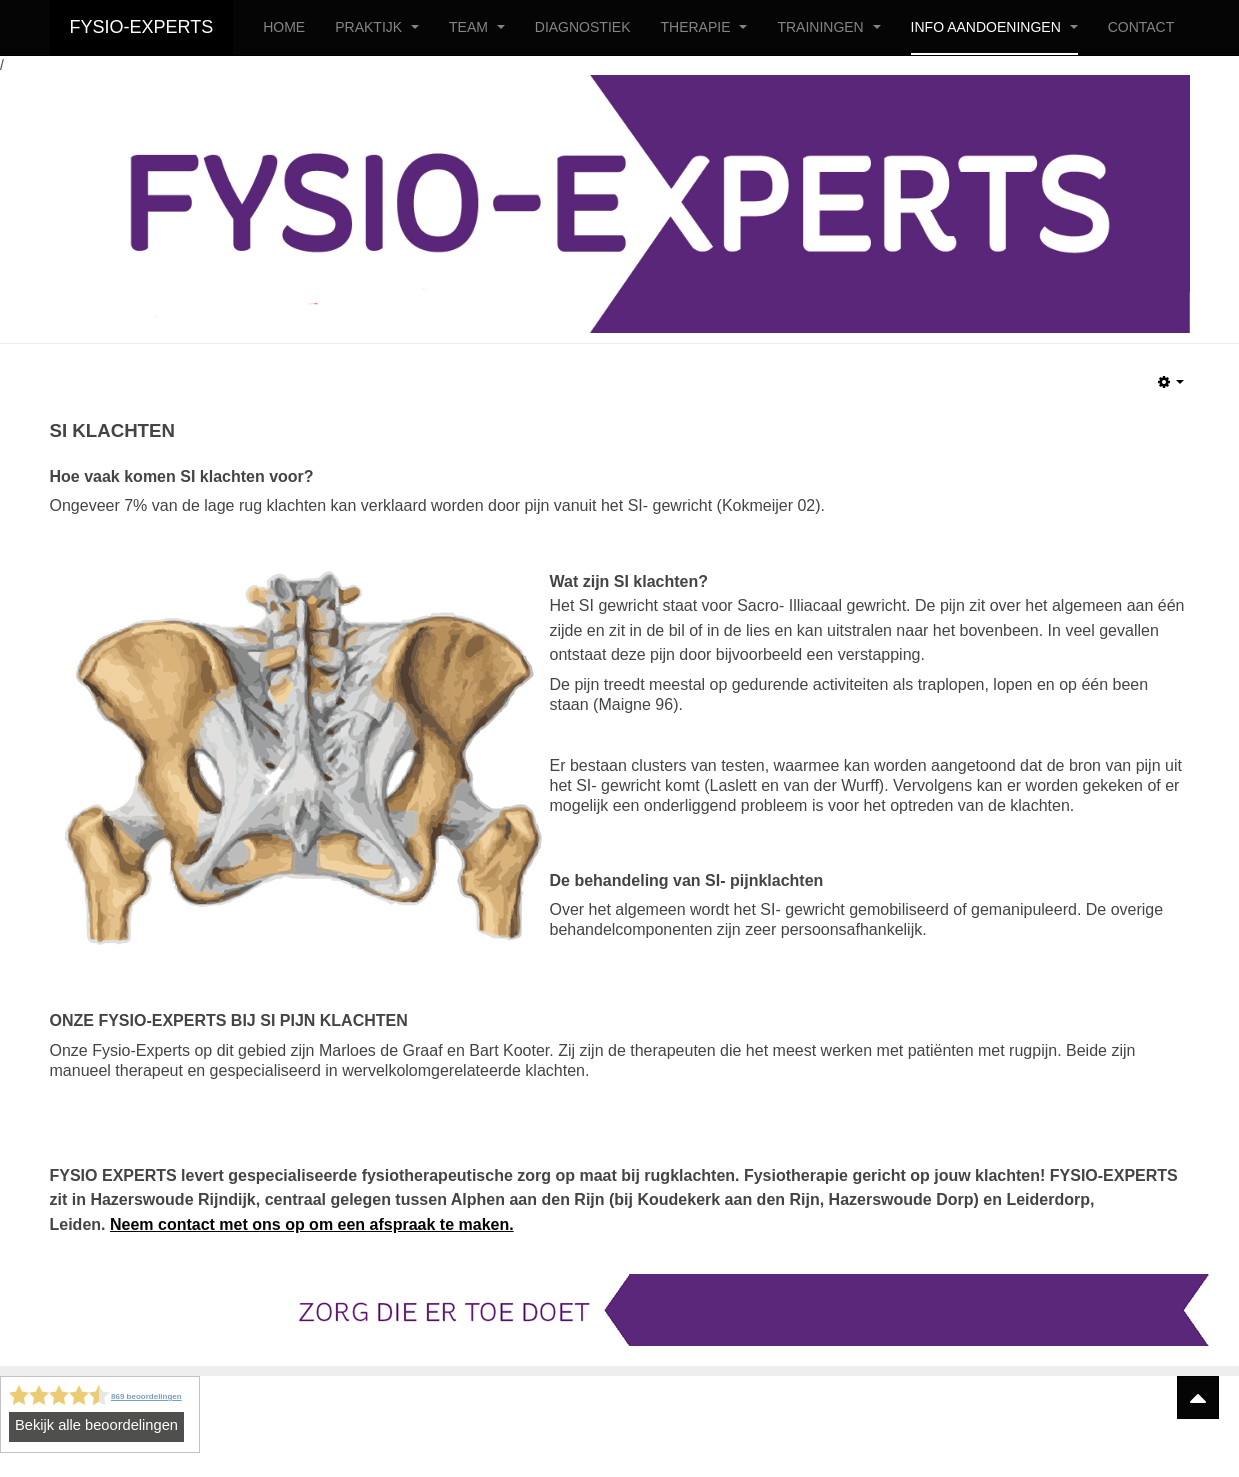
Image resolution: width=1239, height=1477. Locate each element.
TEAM (477, 27)
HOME (284, 27)
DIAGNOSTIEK (583, 27)
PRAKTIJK (377, 27)
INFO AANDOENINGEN (994, 27)
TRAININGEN (828, 27)
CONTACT (1141, 27)
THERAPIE (703, 27)
